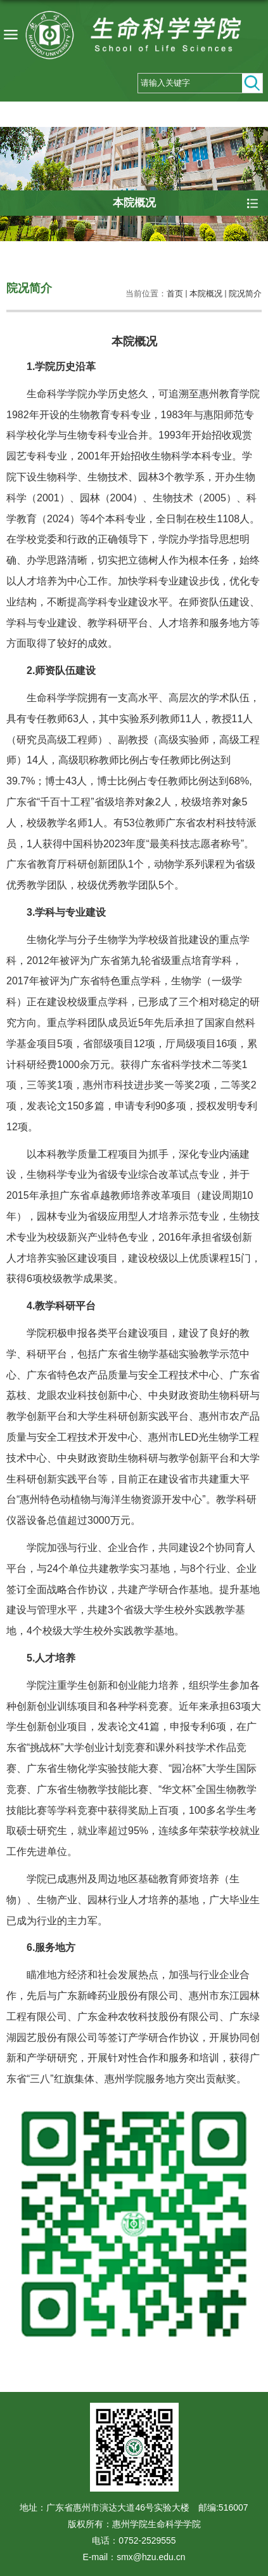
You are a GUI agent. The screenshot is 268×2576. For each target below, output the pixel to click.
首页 (175, 293)
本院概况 (205, 293)
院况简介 (245, 293)
